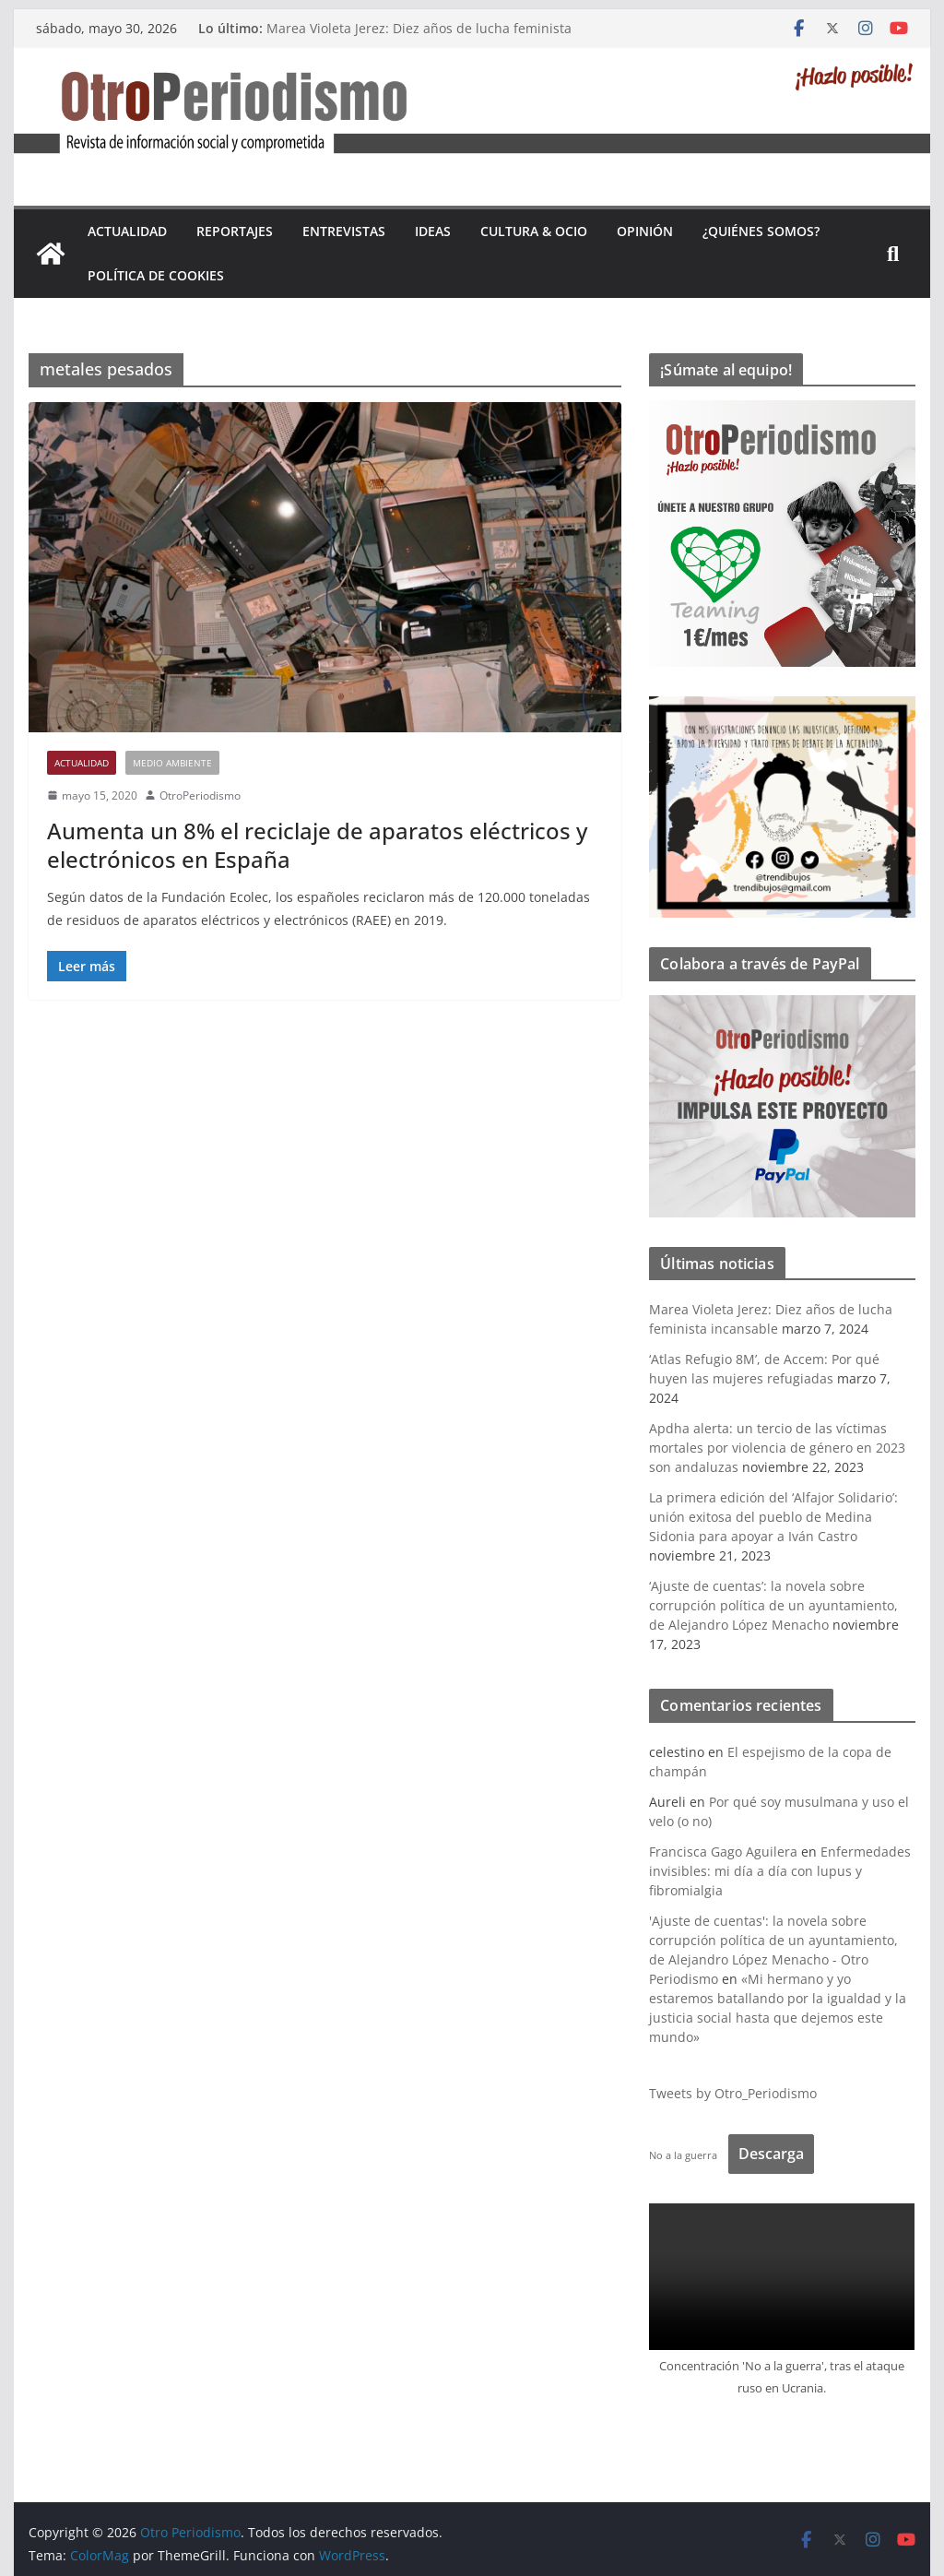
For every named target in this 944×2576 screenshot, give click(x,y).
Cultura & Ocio (533, 231)
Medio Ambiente (172, 762)
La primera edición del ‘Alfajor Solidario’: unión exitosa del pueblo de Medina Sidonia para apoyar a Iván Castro (773, 1517)
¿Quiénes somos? (761, 231)
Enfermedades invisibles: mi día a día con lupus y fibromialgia (780, 1871)
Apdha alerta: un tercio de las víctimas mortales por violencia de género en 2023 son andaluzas (777, 1447)
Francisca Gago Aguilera (723, 1851)
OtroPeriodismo (200, 795)
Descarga (771, 2153)
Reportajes (234, 231)
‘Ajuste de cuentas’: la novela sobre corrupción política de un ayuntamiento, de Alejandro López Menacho (773, 1605)
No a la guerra (683, 2155)
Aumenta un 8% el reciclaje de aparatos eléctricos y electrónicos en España (317, 844)
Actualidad (127, 231)
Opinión (645, 231)
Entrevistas (343, 231)
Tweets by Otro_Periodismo (733, 2093)
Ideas (433, 231)
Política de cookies (156, 275)
